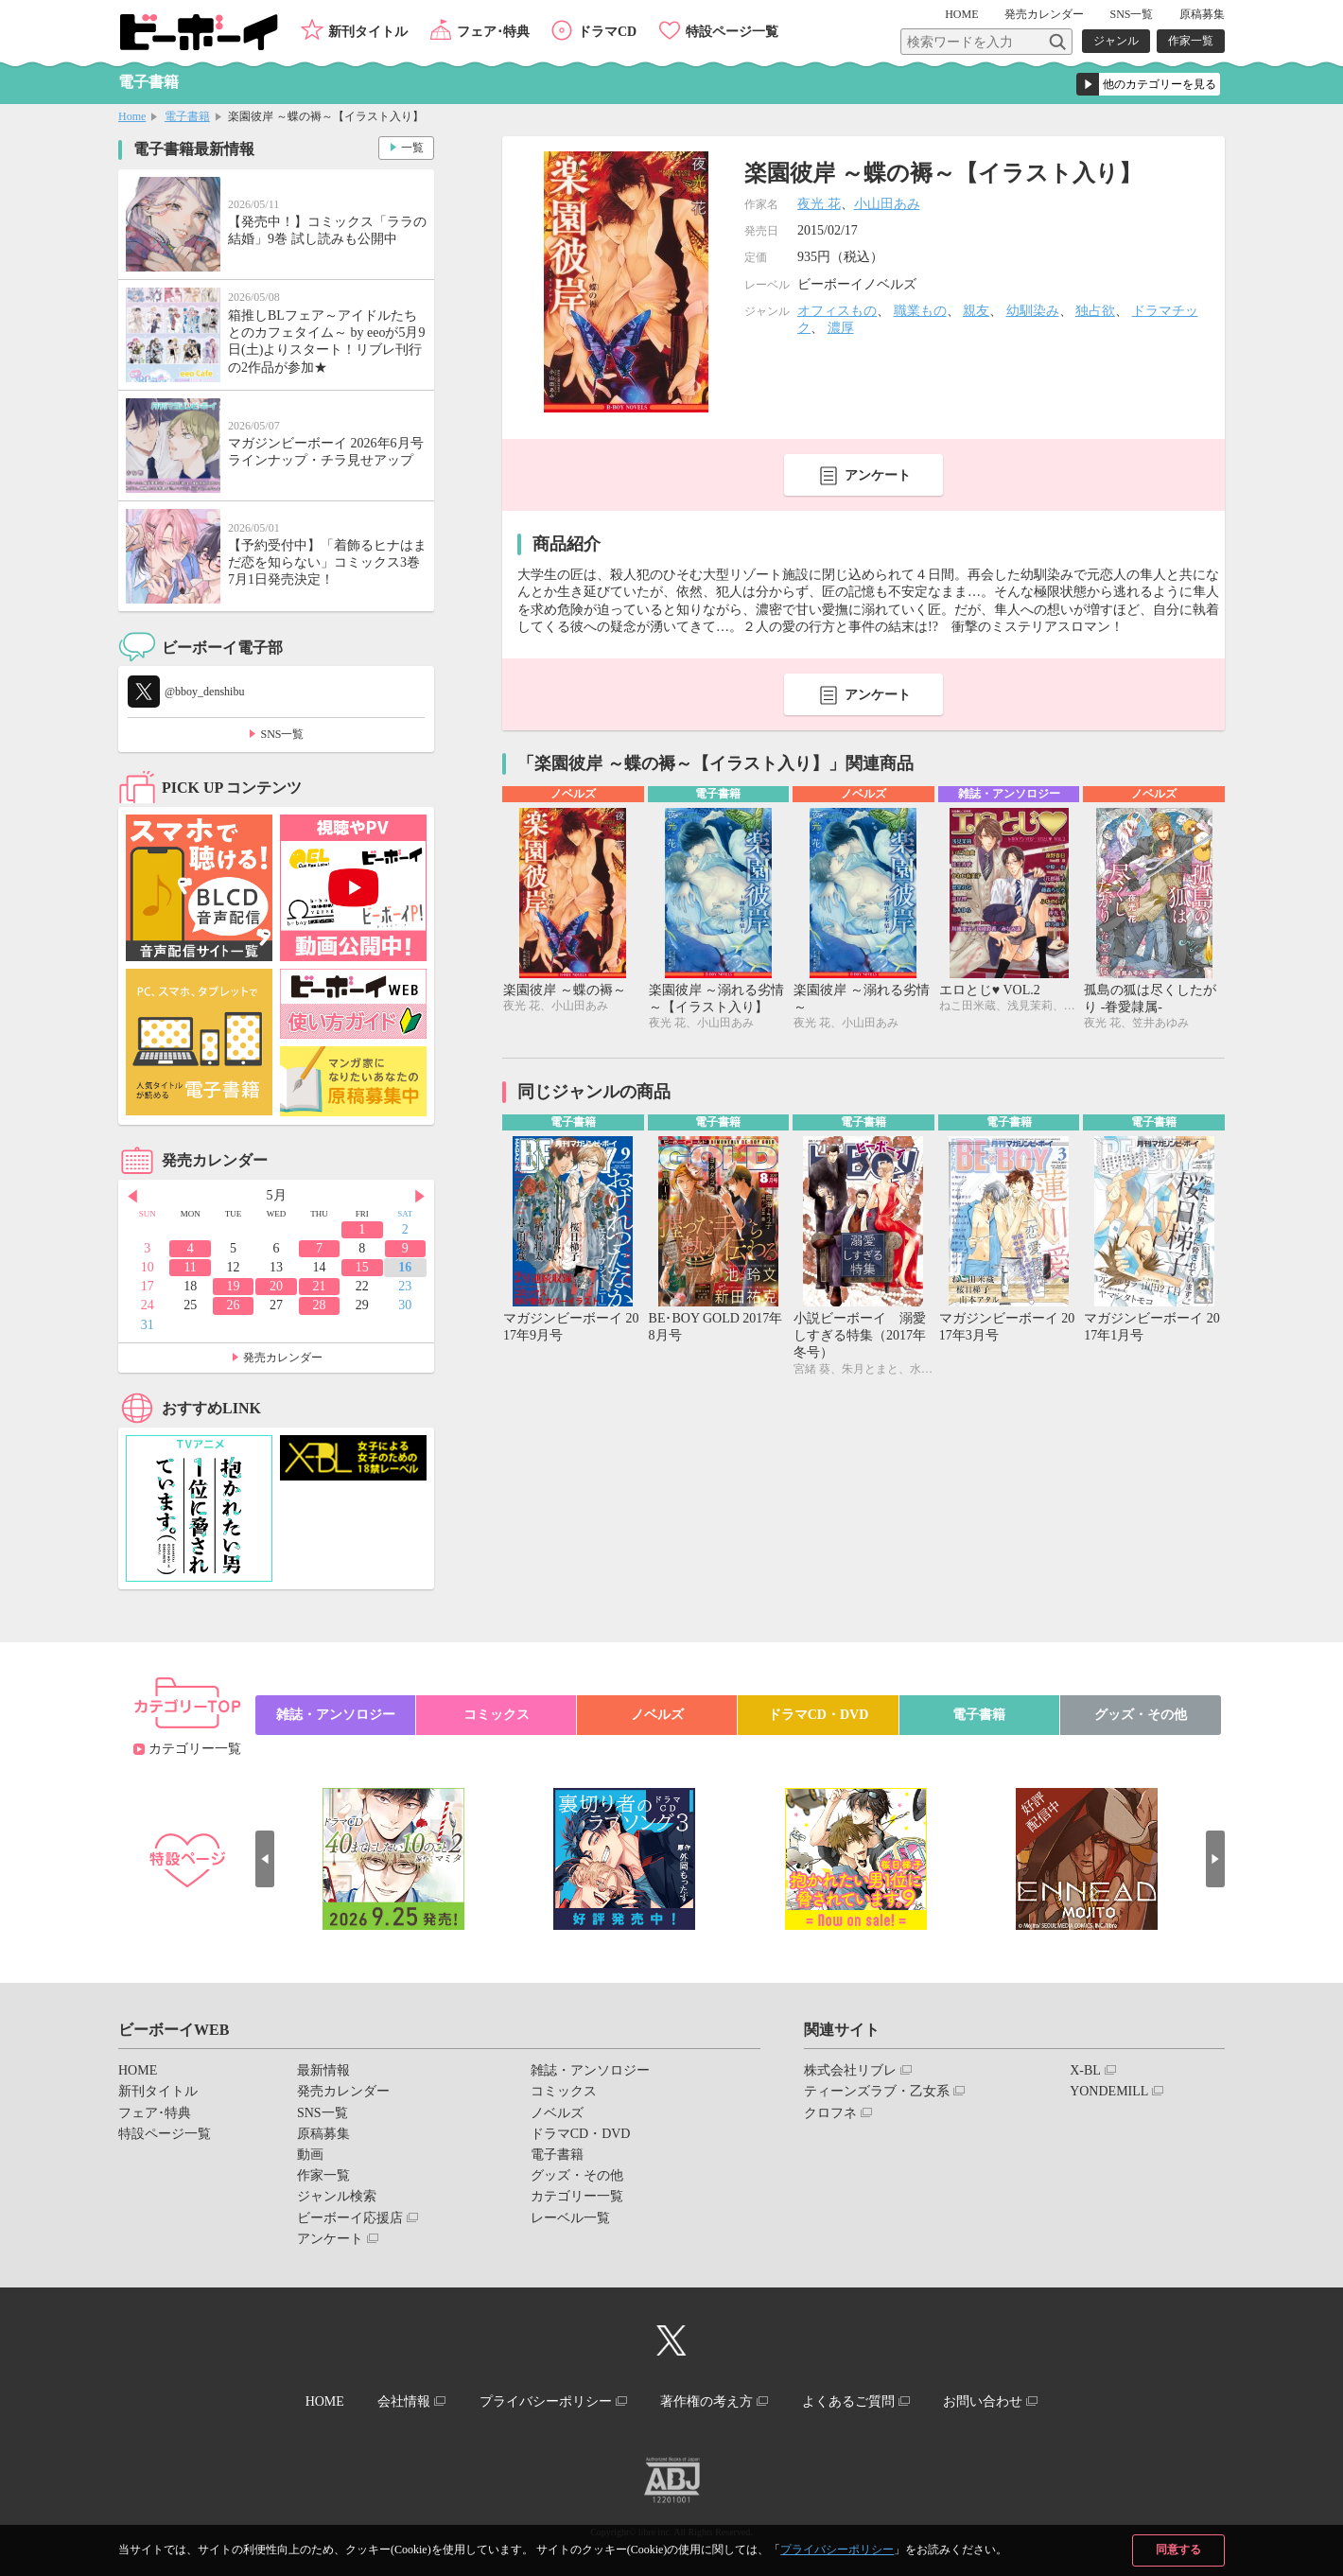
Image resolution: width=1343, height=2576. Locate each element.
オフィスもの (837, 311)
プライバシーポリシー (837, 2549)
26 (233, 1305)
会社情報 (403, 2401)
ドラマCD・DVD (818, 1715)
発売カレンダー (283, 1357)
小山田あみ (887, 204)
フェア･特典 (493, 32)
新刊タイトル (368, 32)
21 (318, 1286)
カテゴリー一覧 (194, 1749)
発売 (1044, 14)
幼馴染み (1032, 311)
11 (189, 1267)
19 (233, 1286)
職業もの (920, 311)
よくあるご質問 (848, 2401)
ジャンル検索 (336, 2196)
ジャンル (1116, 40)
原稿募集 (1202, 14)
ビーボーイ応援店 (350, 2218)
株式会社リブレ (850, 2070)
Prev (132, 1197)
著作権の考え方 (706, 2401)
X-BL (1085, 2070)
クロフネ (830, 2113)
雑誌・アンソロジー (335, 1715)
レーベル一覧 (570, 2218)
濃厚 (841, 328)
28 (318, 1305)
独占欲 (1095, 311)
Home (132, 116)
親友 (976, 311)
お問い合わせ (982, 2401)
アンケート (878, 475)
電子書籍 (187, 116)
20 (276, 1286)
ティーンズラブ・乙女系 (877, 2091)
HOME (961, 14)
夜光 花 (819, 204)
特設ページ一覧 (732, 32)
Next (420, 1197)
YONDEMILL (1109, 2091)
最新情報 (323, 2070)
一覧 (412, 147)
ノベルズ (657, 1715)
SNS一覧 (1131, 14)
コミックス (496, 1715)
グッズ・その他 (1140, 1715)
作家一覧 (1190, 40)
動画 (310, 2154)
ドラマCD (607, 32)
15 (362, 1267)
